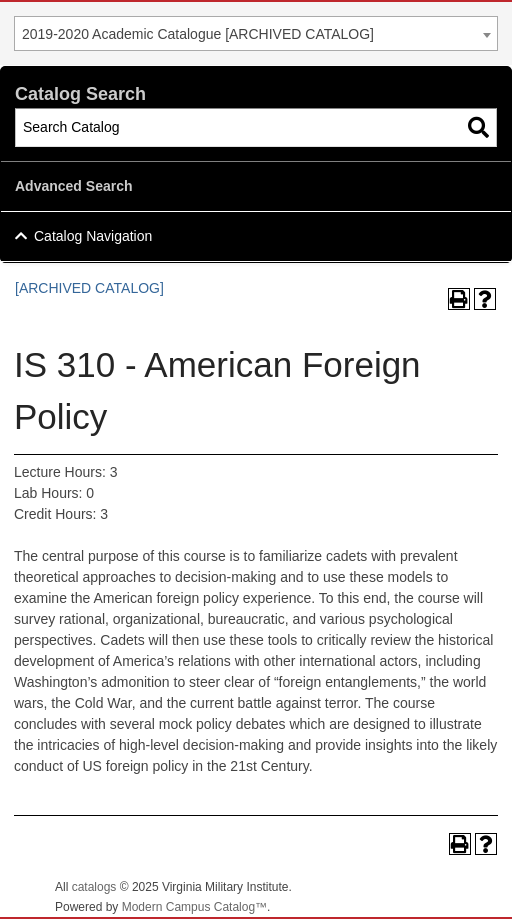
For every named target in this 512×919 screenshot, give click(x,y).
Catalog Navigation (93, 236)
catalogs (94, 887)
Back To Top (442, 887)
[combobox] (256, 33)
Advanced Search (74, 186)
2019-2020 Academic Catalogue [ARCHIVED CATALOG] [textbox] (198, 34)
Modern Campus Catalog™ (194, 907)
